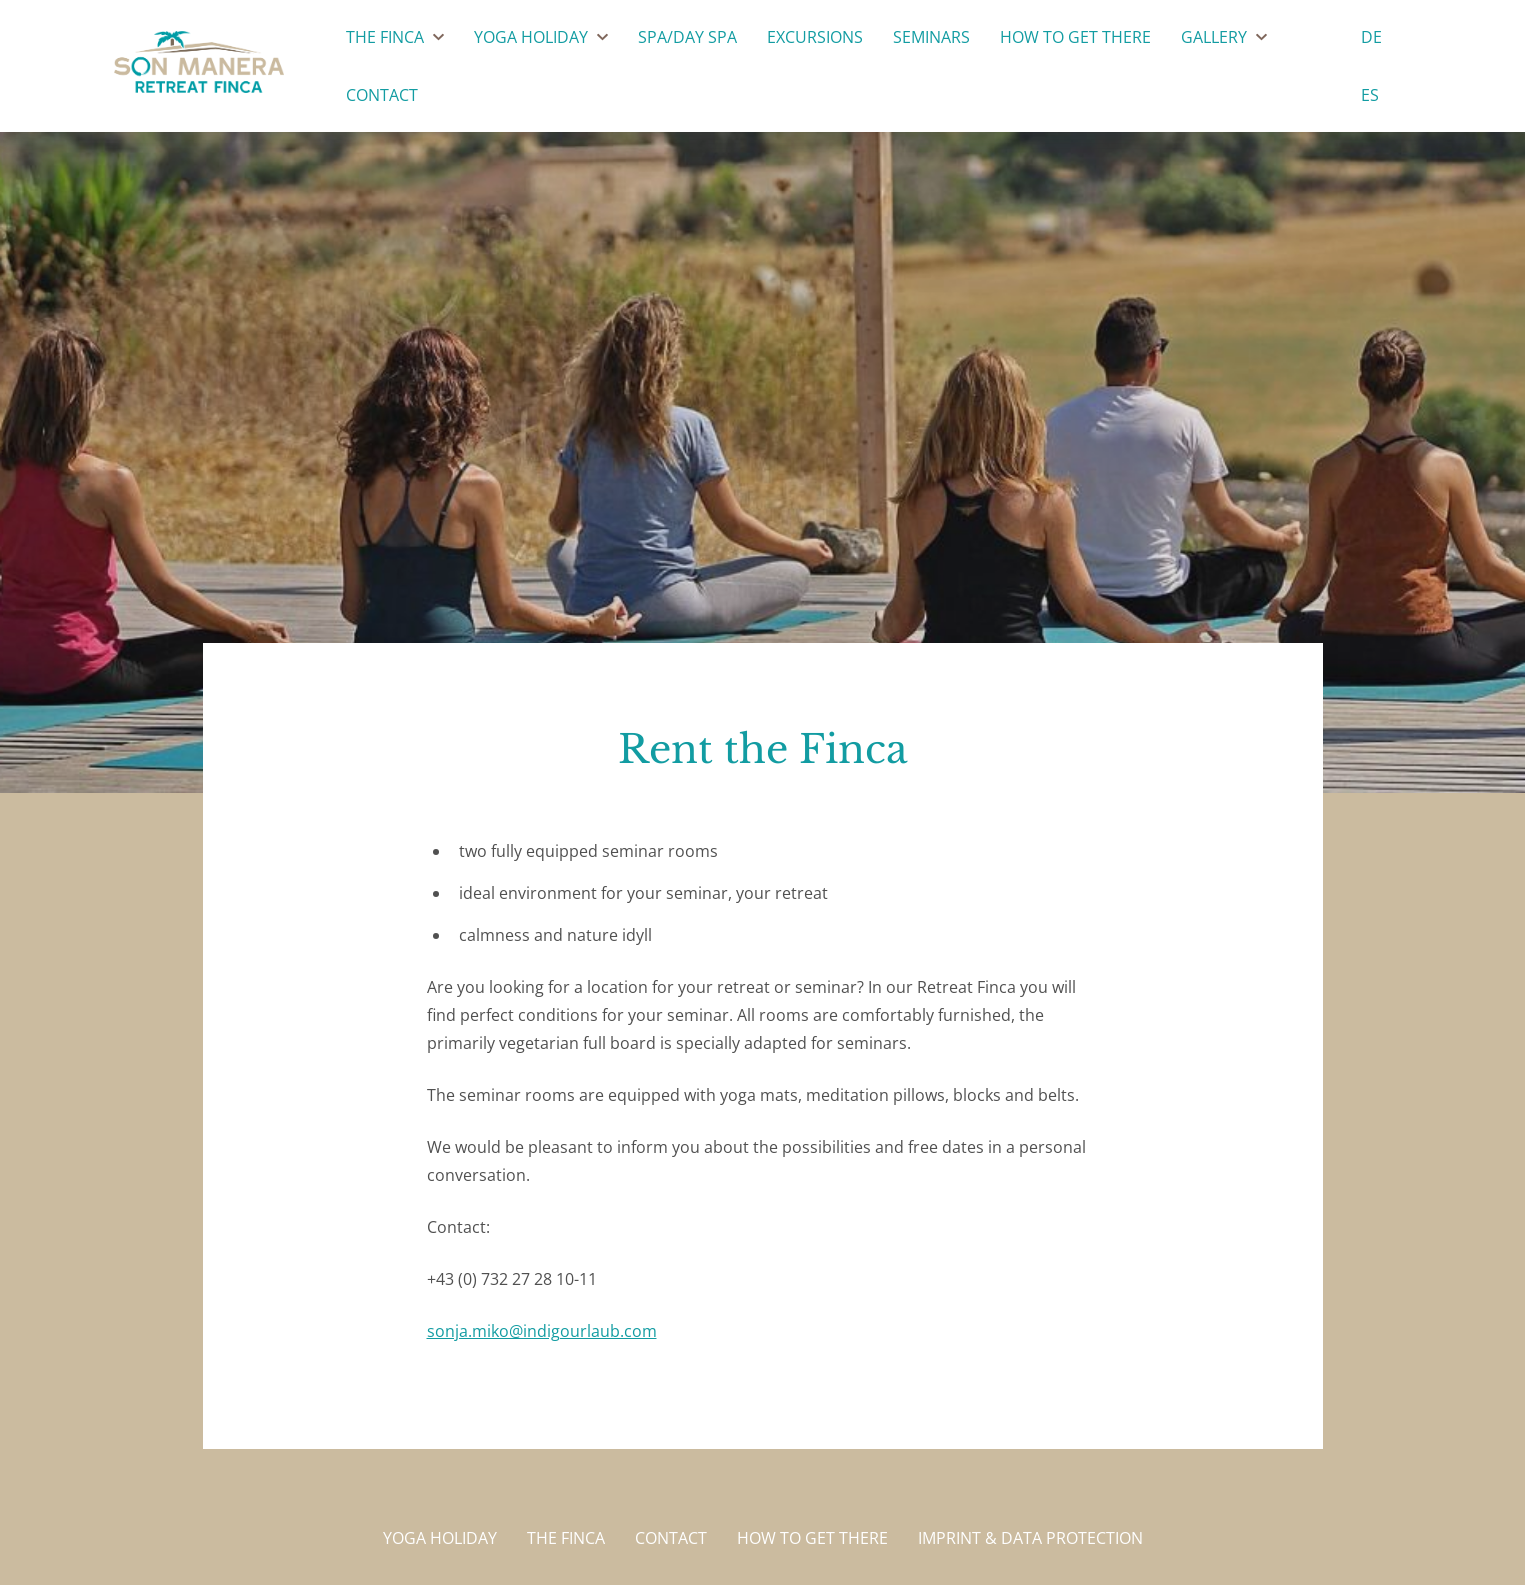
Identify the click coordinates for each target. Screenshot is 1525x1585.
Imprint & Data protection (1030, 1538)
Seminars (931, 37)
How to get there (1075, 37)
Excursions (815, 37)
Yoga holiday (440, 1538)
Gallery (1214, 37)
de (1371, 37)
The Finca (385, 37)
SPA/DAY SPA (687, 37)
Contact (382, 95)
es (1370, 95)
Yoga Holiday (531, 37)
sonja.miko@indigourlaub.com (542, 1331)
